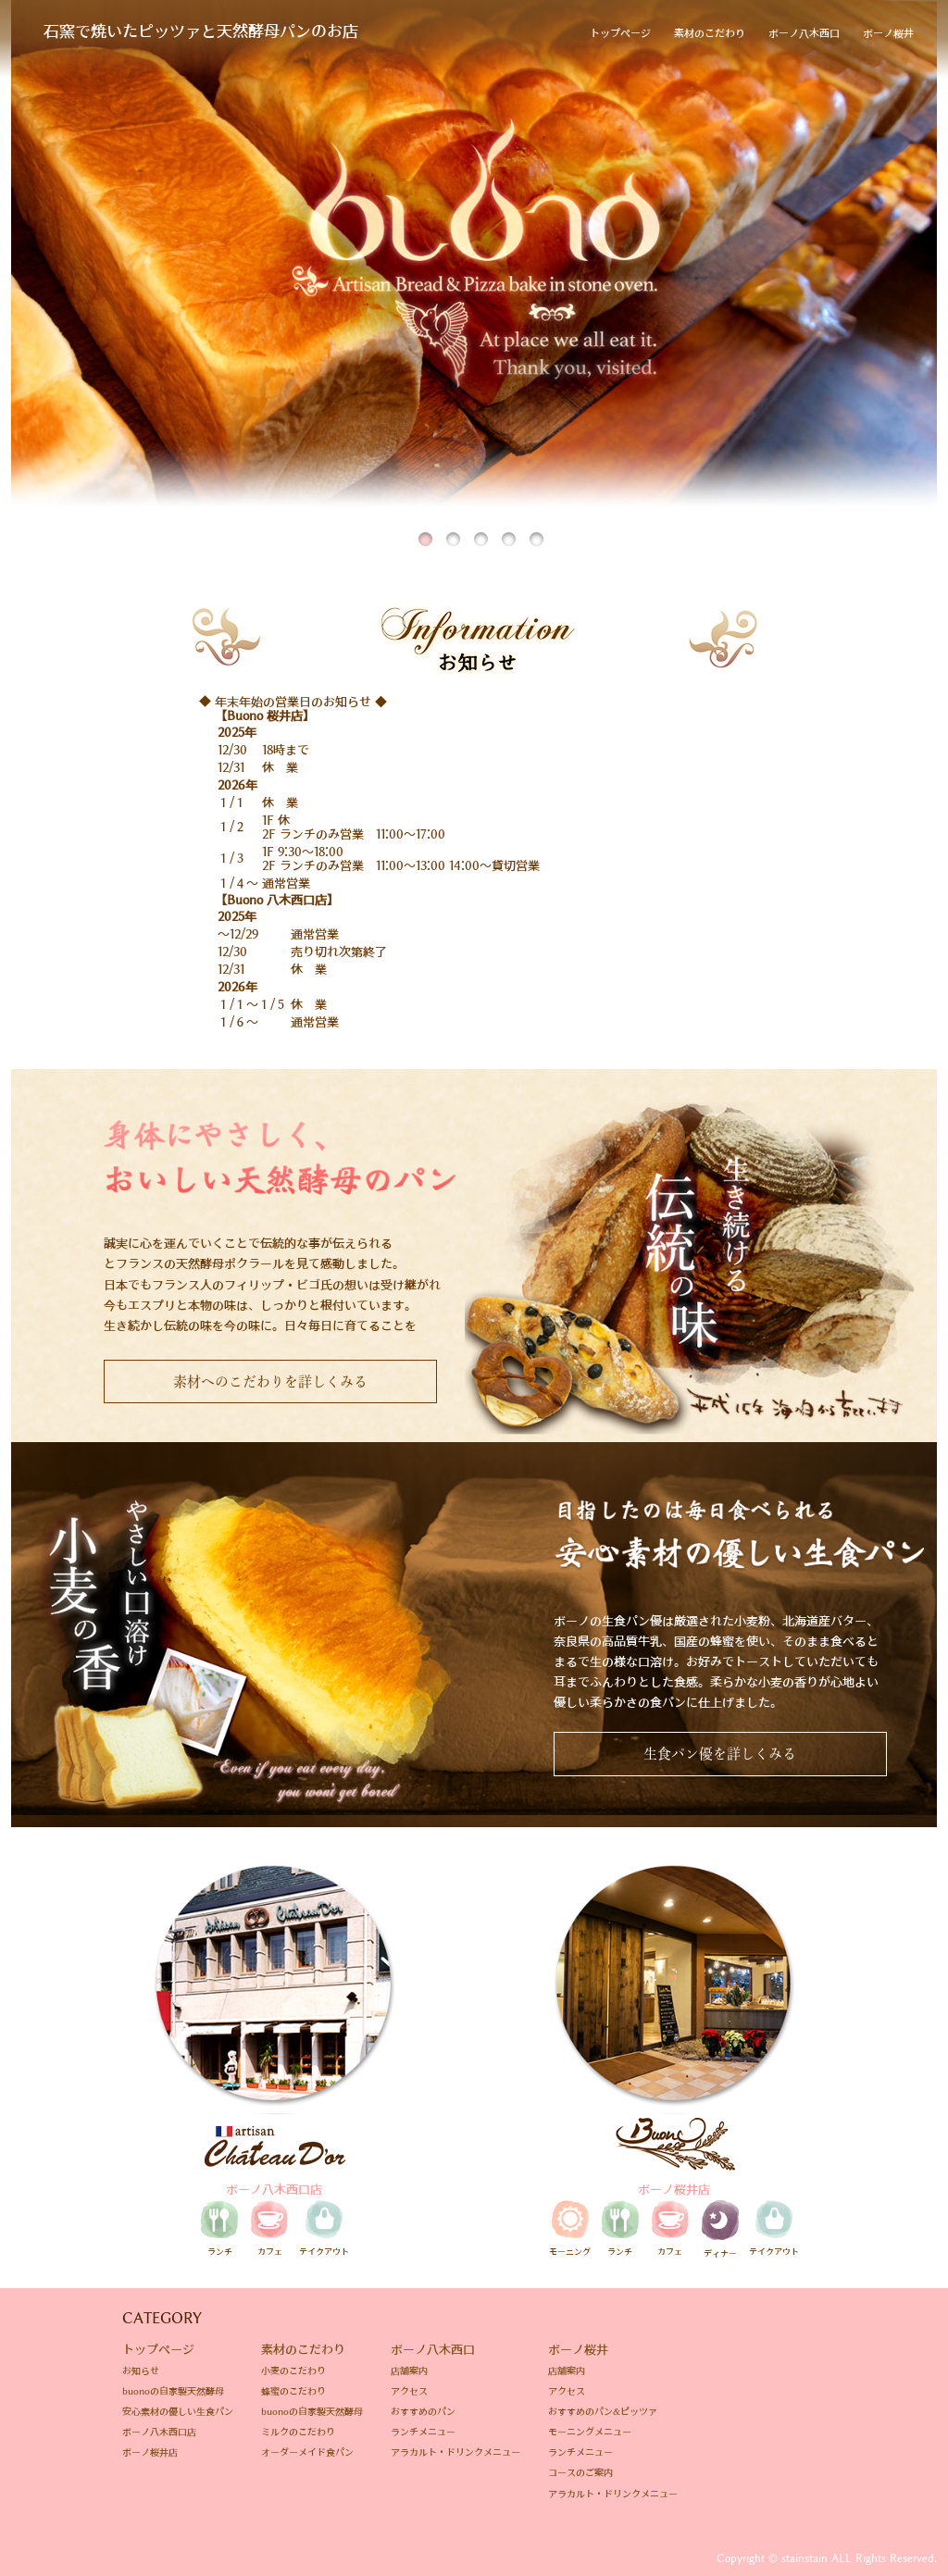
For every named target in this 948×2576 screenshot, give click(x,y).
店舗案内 (409, 2370)
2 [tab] (455, 527)
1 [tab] (428, 527)
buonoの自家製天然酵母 (173, 2391)
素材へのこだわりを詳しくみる (270, 1381)
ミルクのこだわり (298, 2431)
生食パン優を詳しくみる (719, 1754)
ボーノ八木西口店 (159, 2431)
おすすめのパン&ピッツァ (602, 2411)
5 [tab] (539, 527)
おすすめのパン (423, 2411)
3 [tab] (483, 527)
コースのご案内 (580, 2472)
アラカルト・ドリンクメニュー (455, 2452)
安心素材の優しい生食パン (177, 2411)
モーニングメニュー (589, 2431)
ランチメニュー (423, 2431)
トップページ (620, 33)
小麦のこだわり (293, 2370)
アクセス (409, 2391)
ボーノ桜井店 (150, 2452)
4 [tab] (511, 527)
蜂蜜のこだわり (293, 2391)
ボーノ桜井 (888, 33)
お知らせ (140, 2370)
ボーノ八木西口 (804, 33)
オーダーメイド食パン (307, 2452)
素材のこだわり (709, 33)
